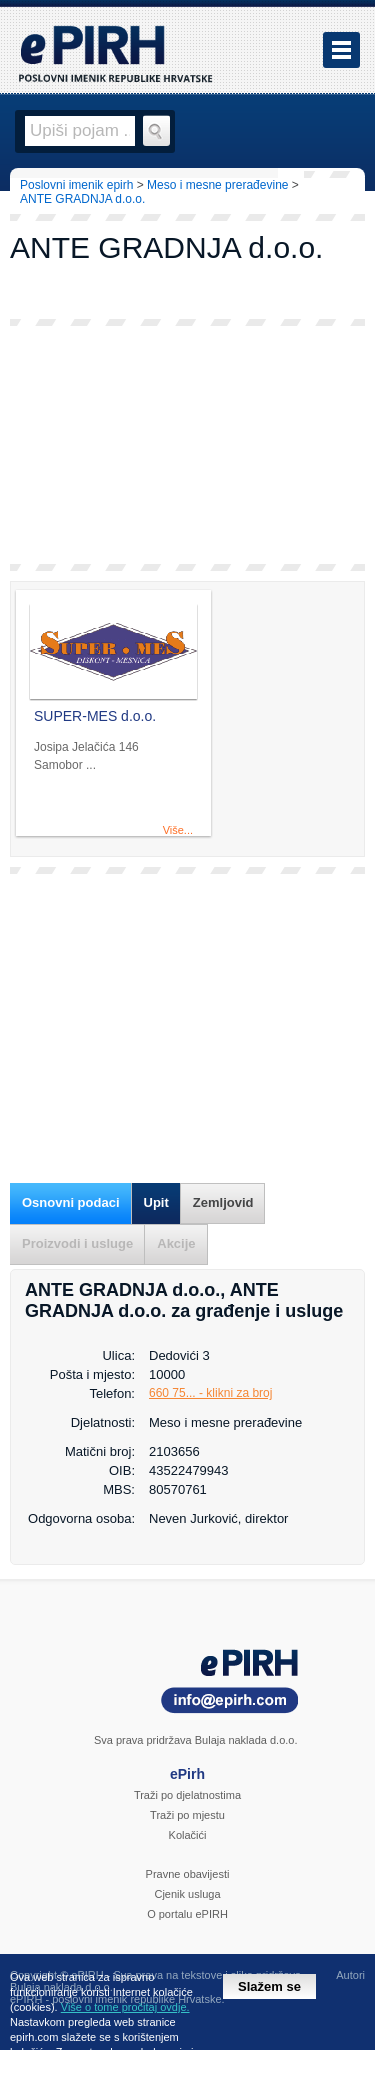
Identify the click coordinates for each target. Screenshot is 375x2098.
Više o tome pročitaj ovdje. (125, 2007)
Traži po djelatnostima (187, 1795)
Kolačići (188, 1835)
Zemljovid (223, 1202)
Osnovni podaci (71, 1202)
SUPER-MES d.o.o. (95, 716)
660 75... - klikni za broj (210, 1393)
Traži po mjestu (187, 1815)
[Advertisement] (187, 445)
